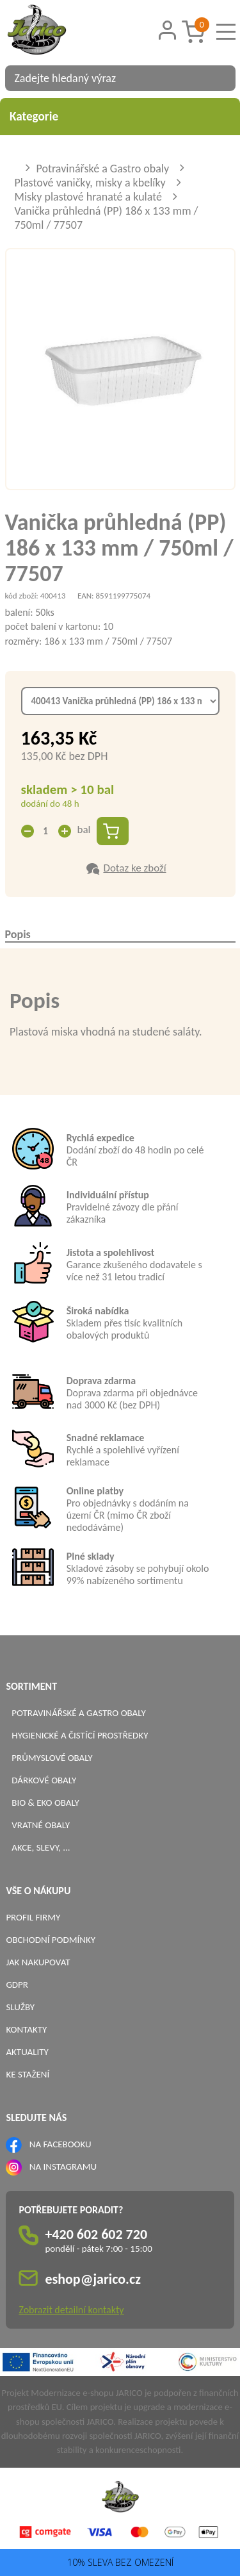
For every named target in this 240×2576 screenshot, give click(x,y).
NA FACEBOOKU (60, 2144)
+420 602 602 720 (96, 2234)
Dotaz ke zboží (134, 868)
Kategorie (120, 116)
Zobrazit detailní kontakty (71, 2310)
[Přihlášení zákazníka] (167, 30)
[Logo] (53, 31)
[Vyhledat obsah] (220, 78)
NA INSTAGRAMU (63, 2166)
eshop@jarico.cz (93, 2279)
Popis (18, 934)
